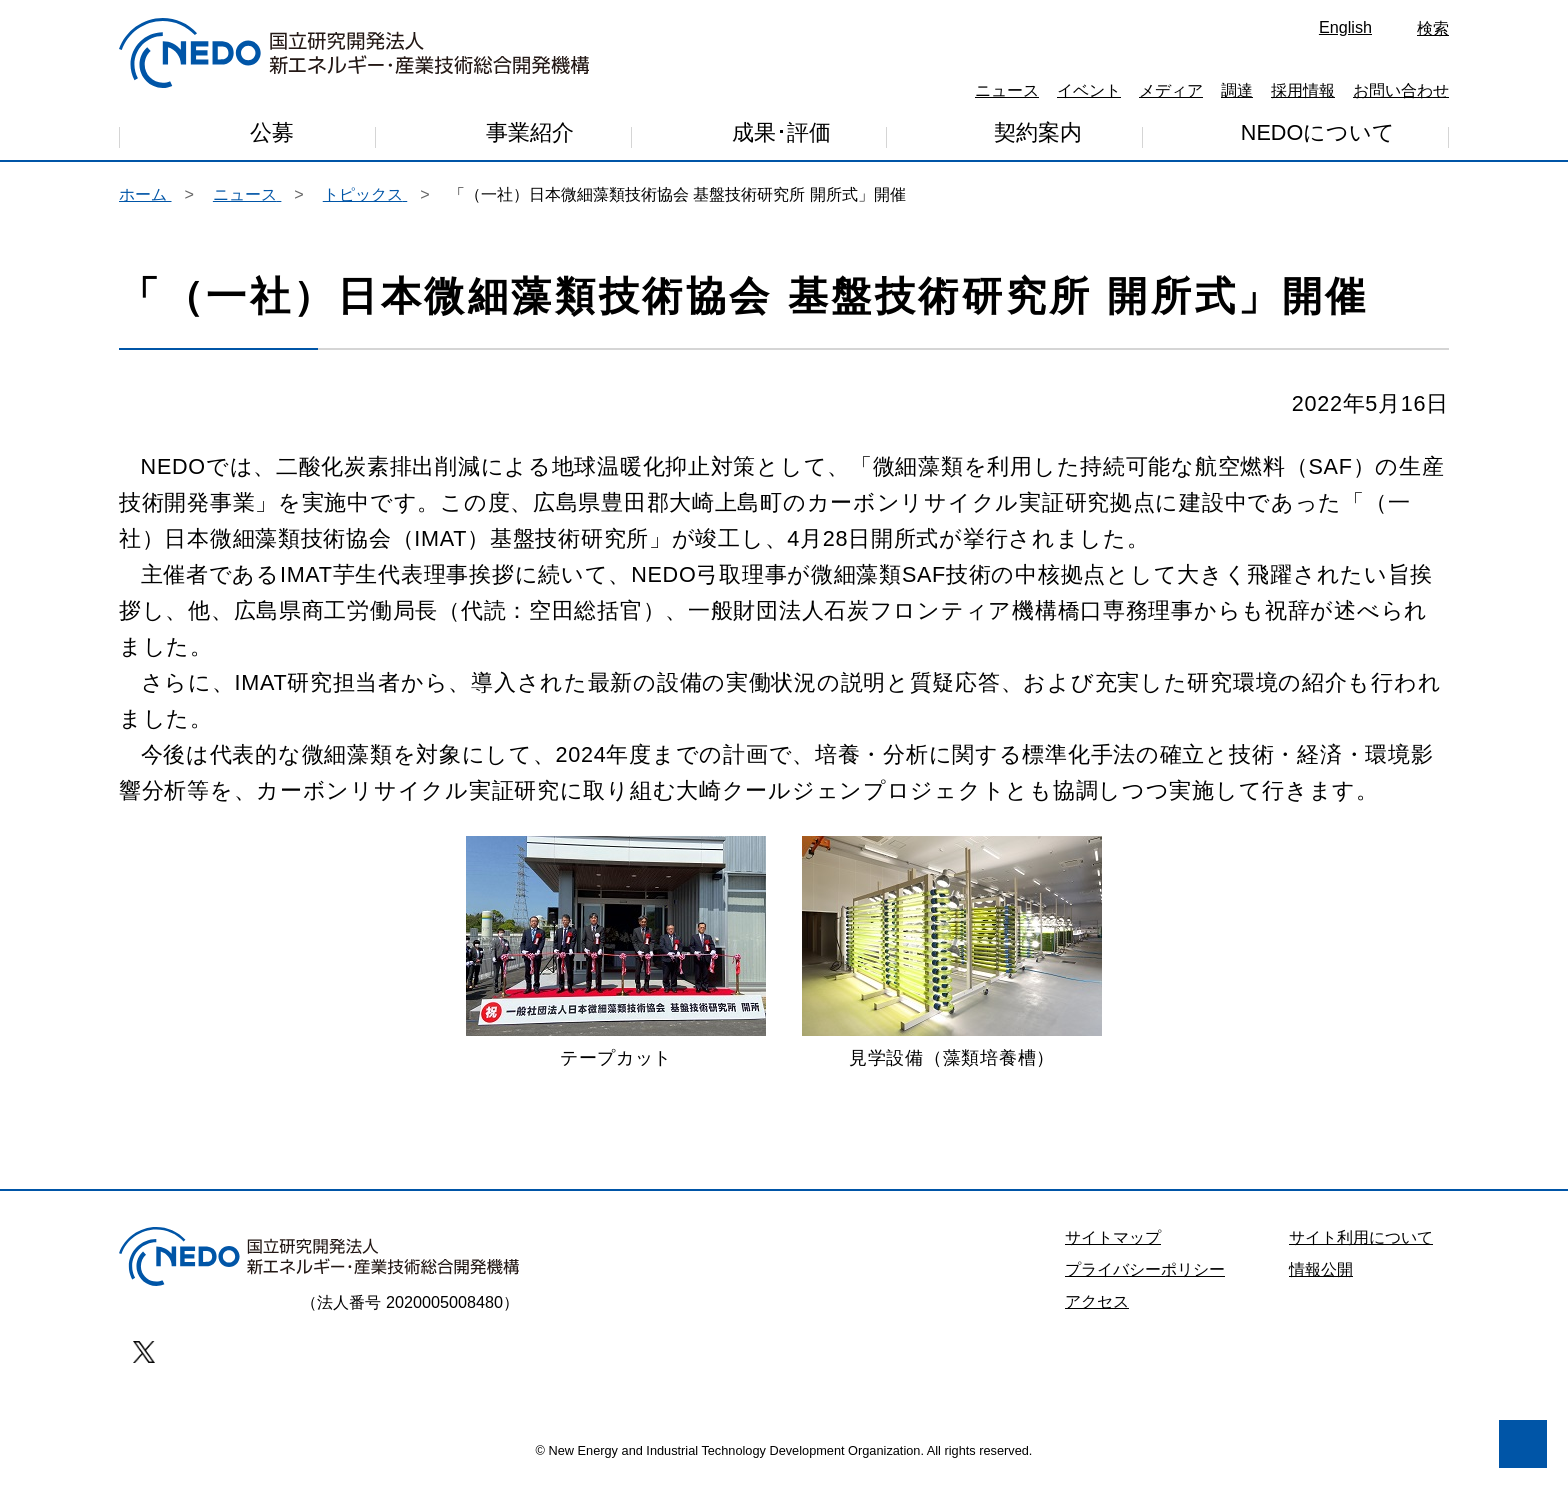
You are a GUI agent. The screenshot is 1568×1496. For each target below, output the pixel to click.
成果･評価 (781, 136)
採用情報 (1303, 90)
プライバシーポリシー (1145, 1283)
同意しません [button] (126, 1428)
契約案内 (1038, 135)
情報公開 (1321, 1283)
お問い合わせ (1401, 90)
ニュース (1007, 90)
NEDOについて (1318, 133)
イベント (1089, 90)
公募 (272, 135)
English (1345, 27)
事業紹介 (530, 137)
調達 (1237, 90)
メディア (1171, 90)
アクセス (1097, 1315)
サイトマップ (1113, 1251)
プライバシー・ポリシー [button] (139, 1376)
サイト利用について (1361, 1251)
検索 (1433, 28)
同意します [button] (290, 1428)
